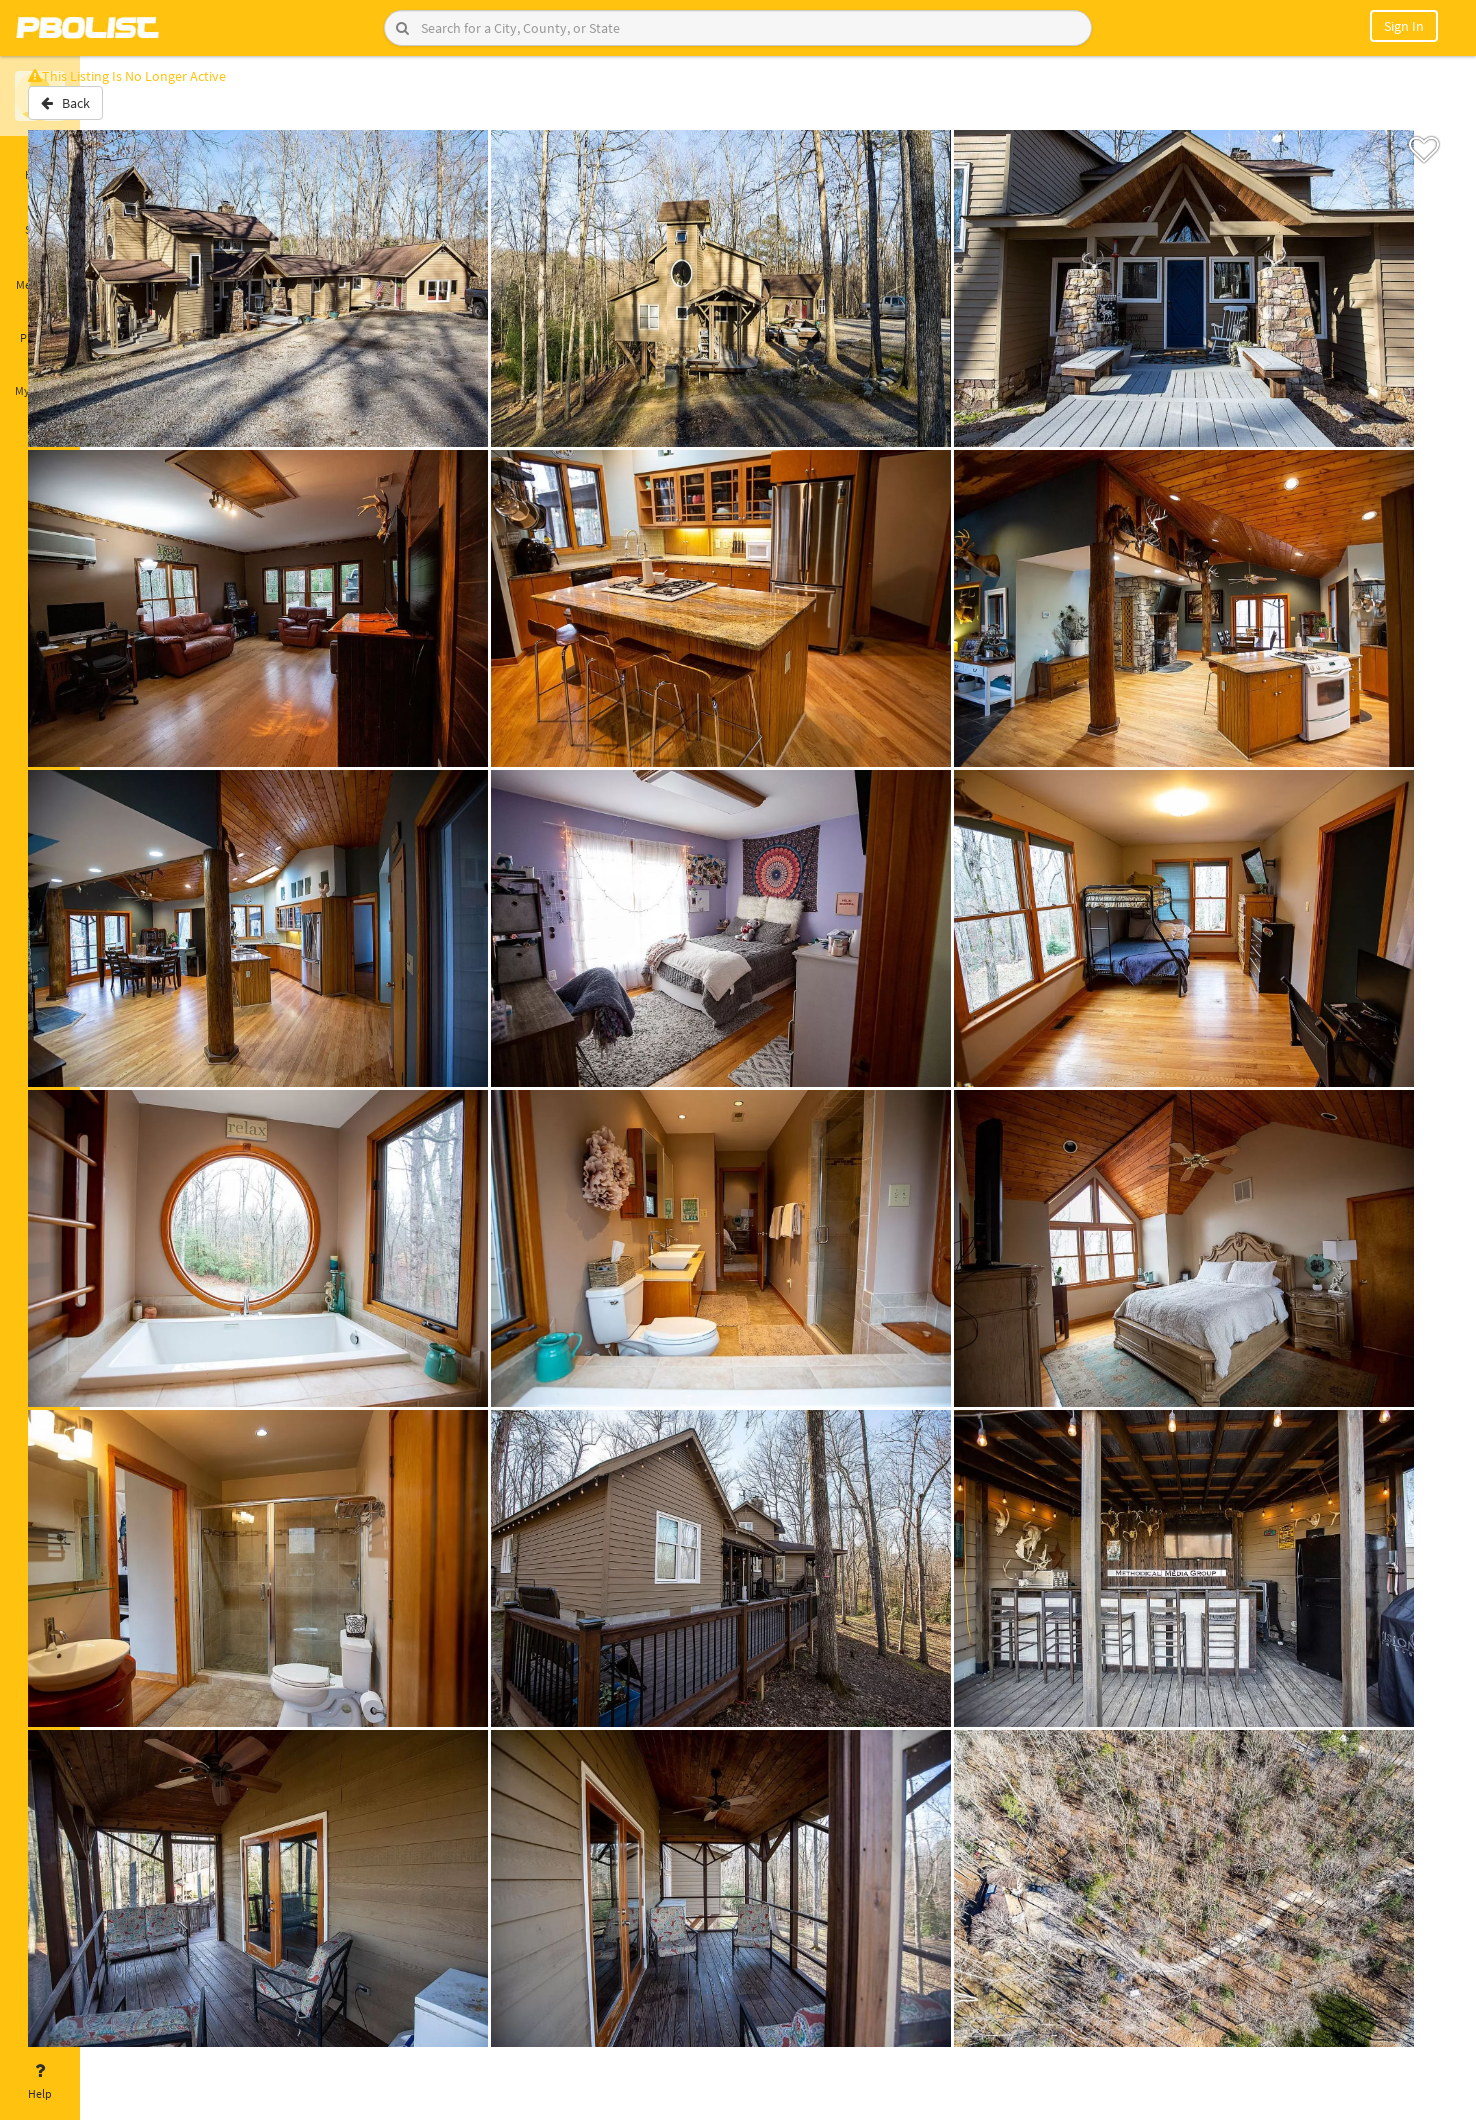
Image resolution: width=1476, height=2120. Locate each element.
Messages (40, 273)
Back (132, 113)
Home (40, 163)
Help (40, 2082)
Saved (40, 218)
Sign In (1404, 26)
